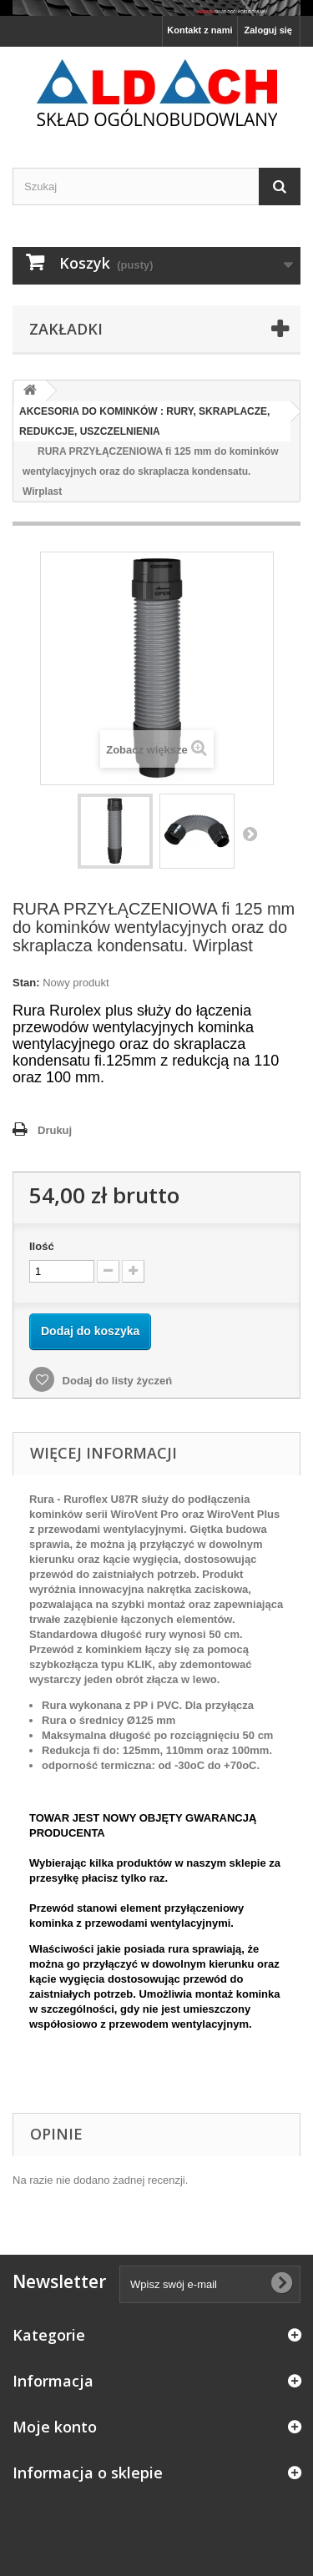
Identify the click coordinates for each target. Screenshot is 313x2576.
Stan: (26, 982)
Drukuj (55, 1130)
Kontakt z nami (199, 30)
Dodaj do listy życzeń (115, 1380)
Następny (249, 833)
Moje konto (55, 2427)
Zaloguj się (268, 30)
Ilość (41, 1246)
